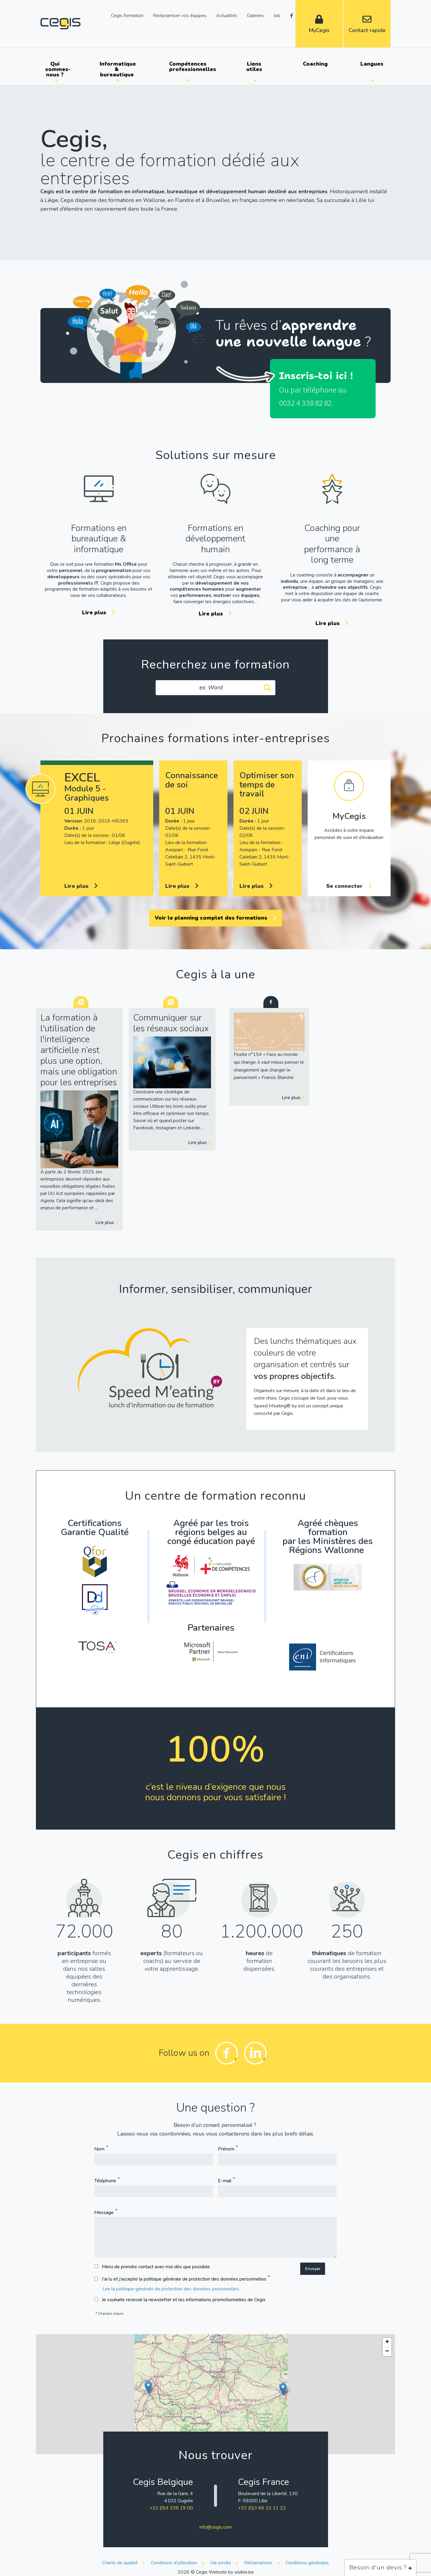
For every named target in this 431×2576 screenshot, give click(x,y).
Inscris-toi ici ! (316, 375)
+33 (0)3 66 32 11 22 (262, 2508)
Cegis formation (127, 15)
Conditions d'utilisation (174, 2563)
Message (104, 2212)
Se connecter (349, 886)
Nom (99, 2149)
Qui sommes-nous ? (58, 69)
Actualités (226, 15)
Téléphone (105, 2180)
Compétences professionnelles (191, 66)
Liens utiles (254, 66)
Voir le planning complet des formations (215, 917)
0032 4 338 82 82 (305, 402)
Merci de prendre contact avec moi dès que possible (156, 2266)
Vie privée (220, 2563)
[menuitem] (56, 69)
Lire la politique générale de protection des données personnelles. (171, 2289)
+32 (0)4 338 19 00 (171, 2508)
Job (277, 15)
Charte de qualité (120, 2563)
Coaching (315, 63)
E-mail (224, 2180)
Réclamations (258, 2563)
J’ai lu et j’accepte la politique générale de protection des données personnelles (184, 2279)
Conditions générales (307, 2563)
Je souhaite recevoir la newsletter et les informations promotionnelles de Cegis (183, 2299)
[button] (148, 2387)
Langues (371, 63)
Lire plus (98, 612)
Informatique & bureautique (118, 69)
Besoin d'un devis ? (380, 2567)
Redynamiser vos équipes (180, 15)
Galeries (255, 15)
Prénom (226, 2149)
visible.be (244, 2572)
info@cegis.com (215, 2527)
